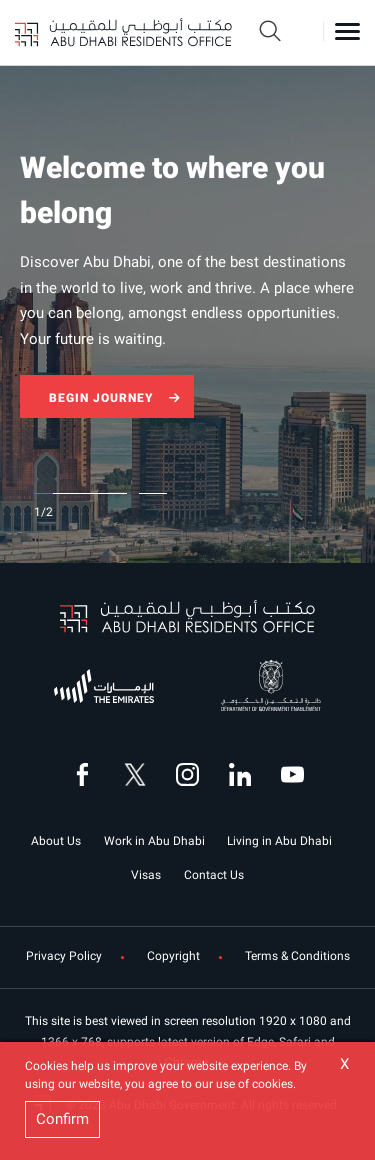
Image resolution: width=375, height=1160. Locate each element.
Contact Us (214, 875)
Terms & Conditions (297, 956)
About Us (56, 841)
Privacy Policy (64, 956)
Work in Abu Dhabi (154, 841)
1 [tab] (42, 493)
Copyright (173, 956)
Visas (146, 875)
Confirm (62, 1119)
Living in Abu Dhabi (279, 841)
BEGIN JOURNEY (101, 398)
